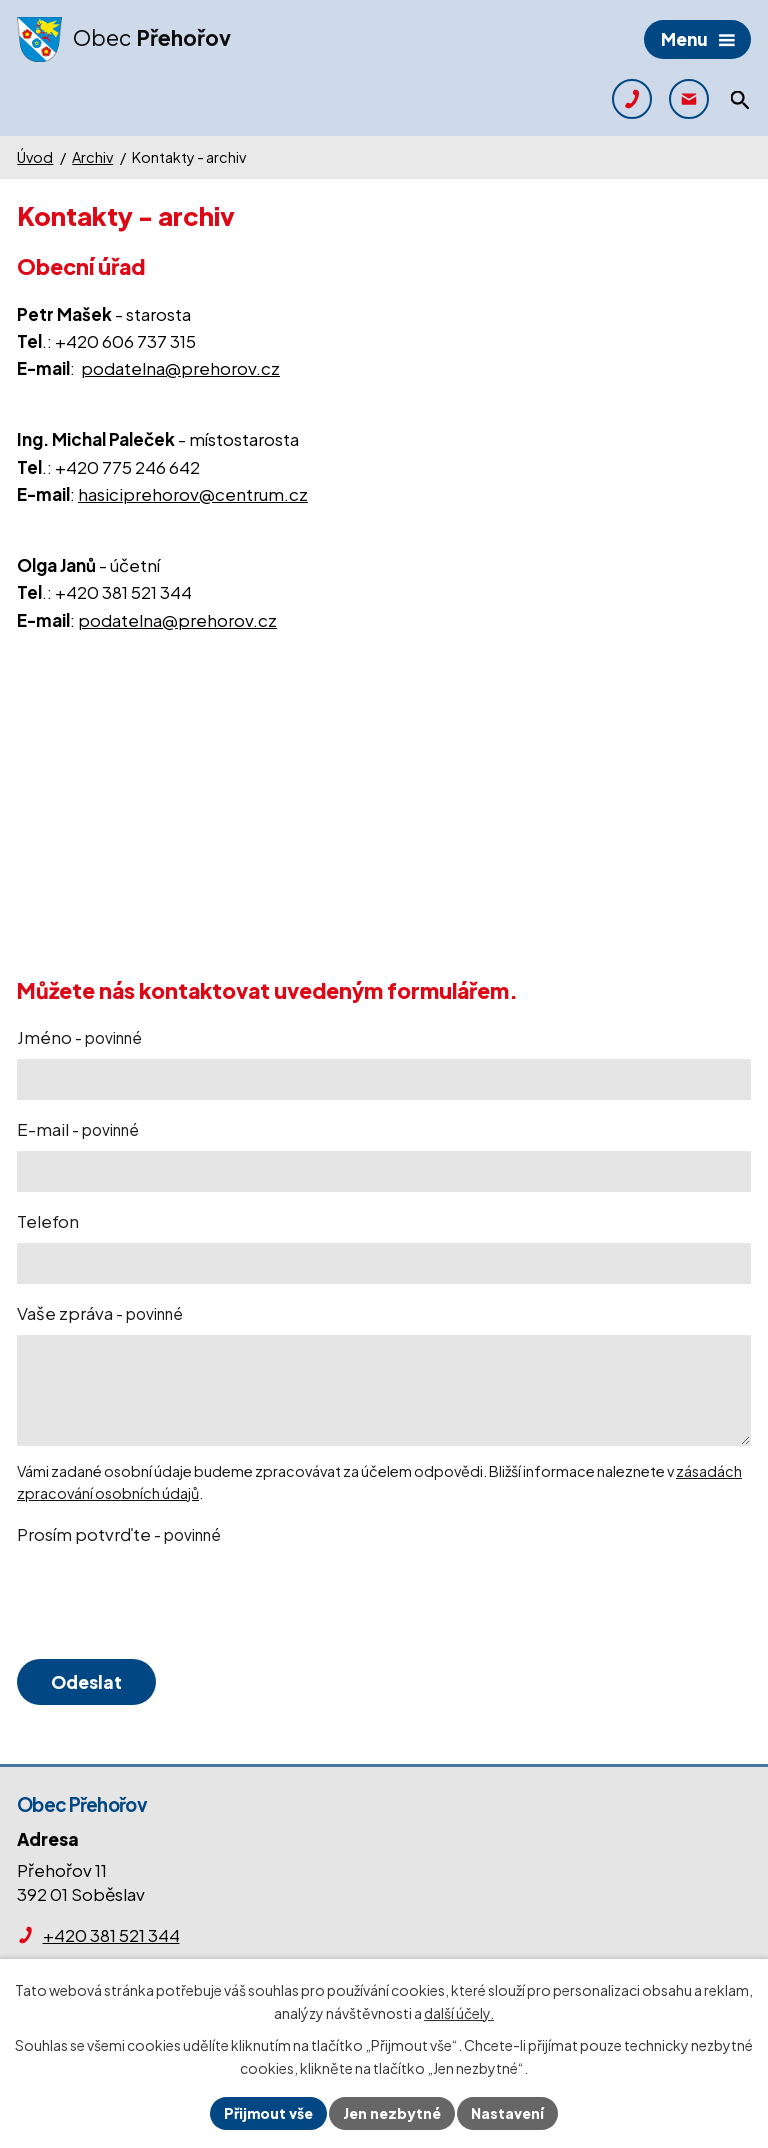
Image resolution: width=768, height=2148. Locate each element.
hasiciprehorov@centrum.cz (193, 494)
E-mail (78, 1129)
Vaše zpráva (100, 1313)
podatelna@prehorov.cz (180, 368)
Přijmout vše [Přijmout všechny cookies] (268, 2113)
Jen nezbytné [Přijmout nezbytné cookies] (392, 2113)
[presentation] (165, 1603)
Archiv (92, 157)
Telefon (48, 1221)
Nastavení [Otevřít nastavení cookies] (507, 2113)
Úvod (35, 157)
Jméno (79, 1037)
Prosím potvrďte (119, 1534)
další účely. (459, 2013)
